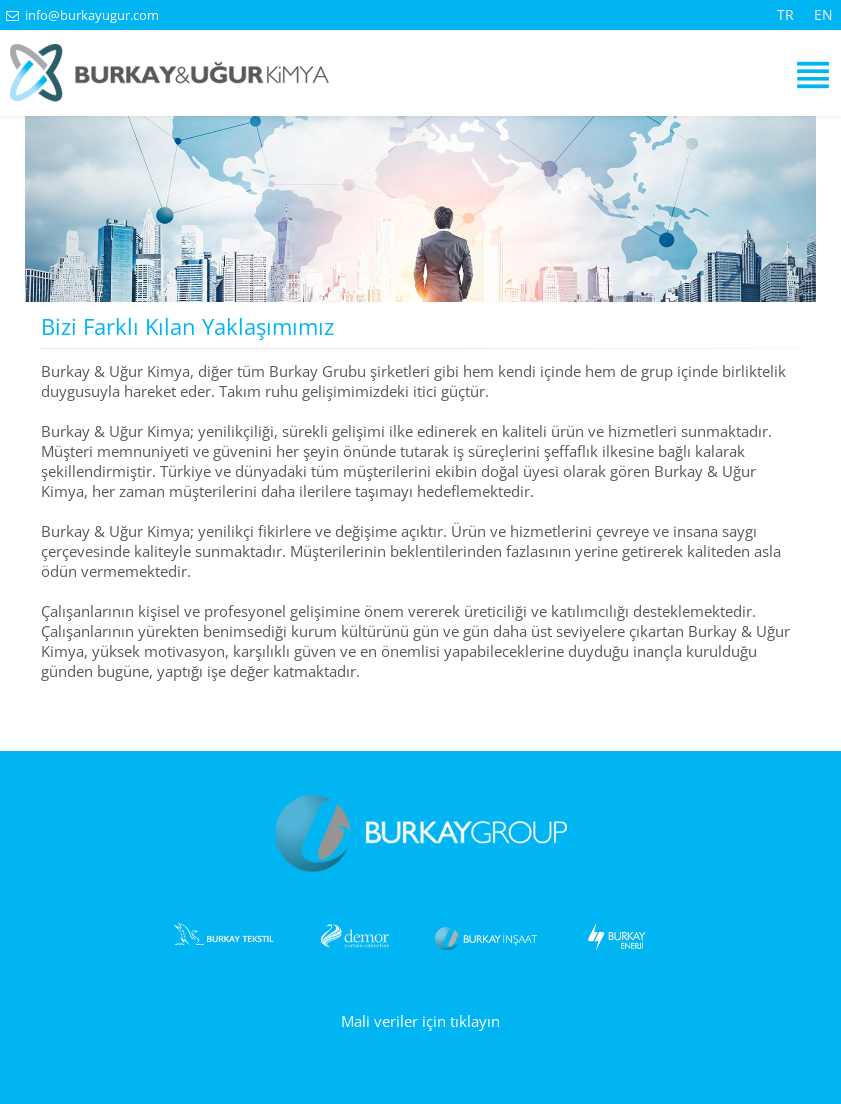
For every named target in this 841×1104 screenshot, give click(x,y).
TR (785, 14)
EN (823, 14)
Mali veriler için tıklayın (420, 1021)
